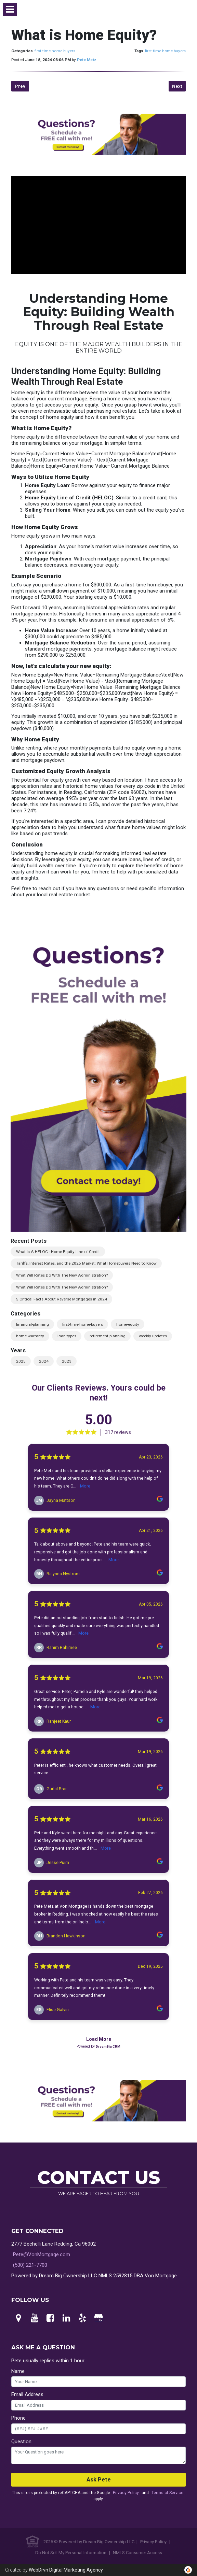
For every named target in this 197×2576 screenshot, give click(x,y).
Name (18, 2371)
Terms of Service (167, 2492)
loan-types (66, 1336)
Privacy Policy (126, 2492)
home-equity (127, 1324)
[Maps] (18, 2318)
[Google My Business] (98, 2318)
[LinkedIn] (66, 2318)
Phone (18, 2418)
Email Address (27, 2394)
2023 (66, 1361)
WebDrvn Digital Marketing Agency (66, 2570)
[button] (10, 9)
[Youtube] (34, 2318)
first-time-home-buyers (55, 50)
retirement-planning (108, 1336)
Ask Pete (99, 2479)
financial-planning (32, 1324)
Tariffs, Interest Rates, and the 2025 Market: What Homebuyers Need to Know (86, 1263)
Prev (20, 86)
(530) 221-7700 (30, 2265)
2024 (44, 1361)
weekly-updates (153, 1336)
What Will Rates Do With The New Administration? (62, 1275)
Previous (5, 1076)
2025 (21, 1361)
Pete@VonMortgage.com (41, 2254)
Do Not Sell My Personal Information (70, 2552)
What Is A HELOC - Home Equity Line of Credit (58, 1251)
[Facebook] (50, 2318)
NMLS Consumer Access (137, 2552)
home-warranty (30, 1336)
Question (21, 2441)
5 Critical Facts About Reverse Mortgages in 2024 (61, 1299)
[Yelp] (82, 2318)
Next (177, 86)
